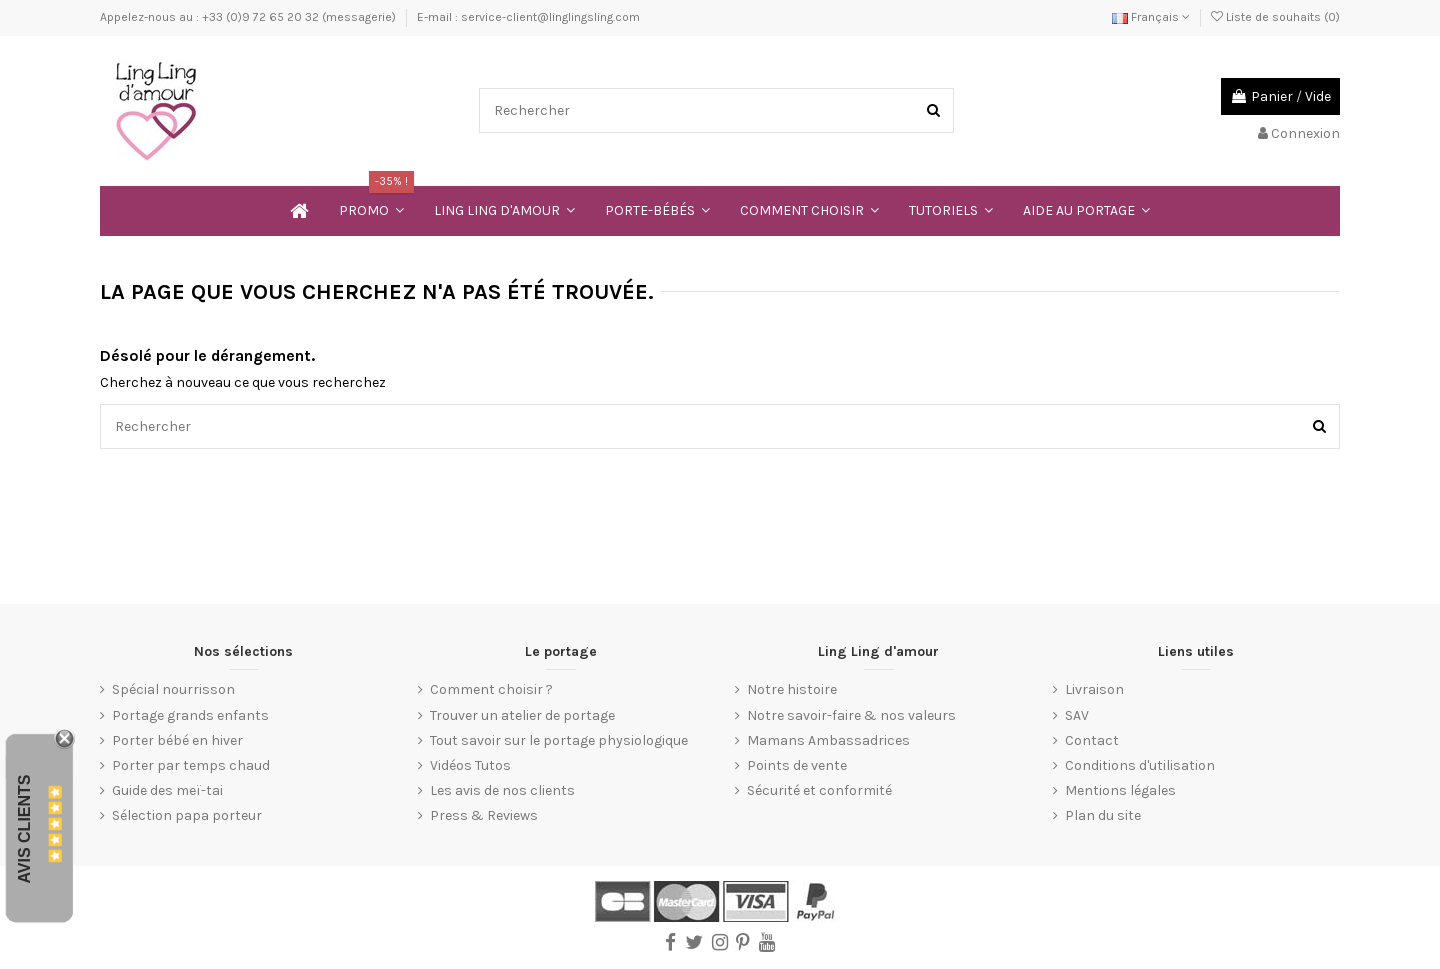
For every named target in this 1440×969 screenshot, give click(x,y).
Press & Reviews (484, 815)
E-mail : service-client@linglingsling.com (528, 17)
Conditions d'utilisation (1140, 765)
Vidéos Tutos (470, 765)
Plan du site (1103, 815)
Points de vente (797, 765)
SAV (1077, 715)
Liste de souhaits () (1275, 17)
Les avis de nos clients (502, 790)
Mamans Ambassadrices (828, 740)
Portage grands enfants (190, 715)
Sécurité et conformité (819, 790)
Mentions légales (1120, 790)
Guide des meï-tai (167, 790)
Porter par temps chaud (191, 765)
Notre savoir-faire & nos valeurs (851, 715)
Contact (1092, 740)
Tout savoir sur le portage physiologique (559, 740)
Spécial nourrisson (173, 689)
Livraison (1094, 689)
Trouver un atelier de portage (522, 715)
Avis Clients (24, 828)
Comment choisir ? (491, 689)
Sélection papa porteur (187, 815)
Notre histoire (792, 689)
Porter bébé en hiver (177, 740)
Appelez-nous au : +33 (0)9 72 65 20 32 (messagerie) (249, 17)
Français (1151, 17)
